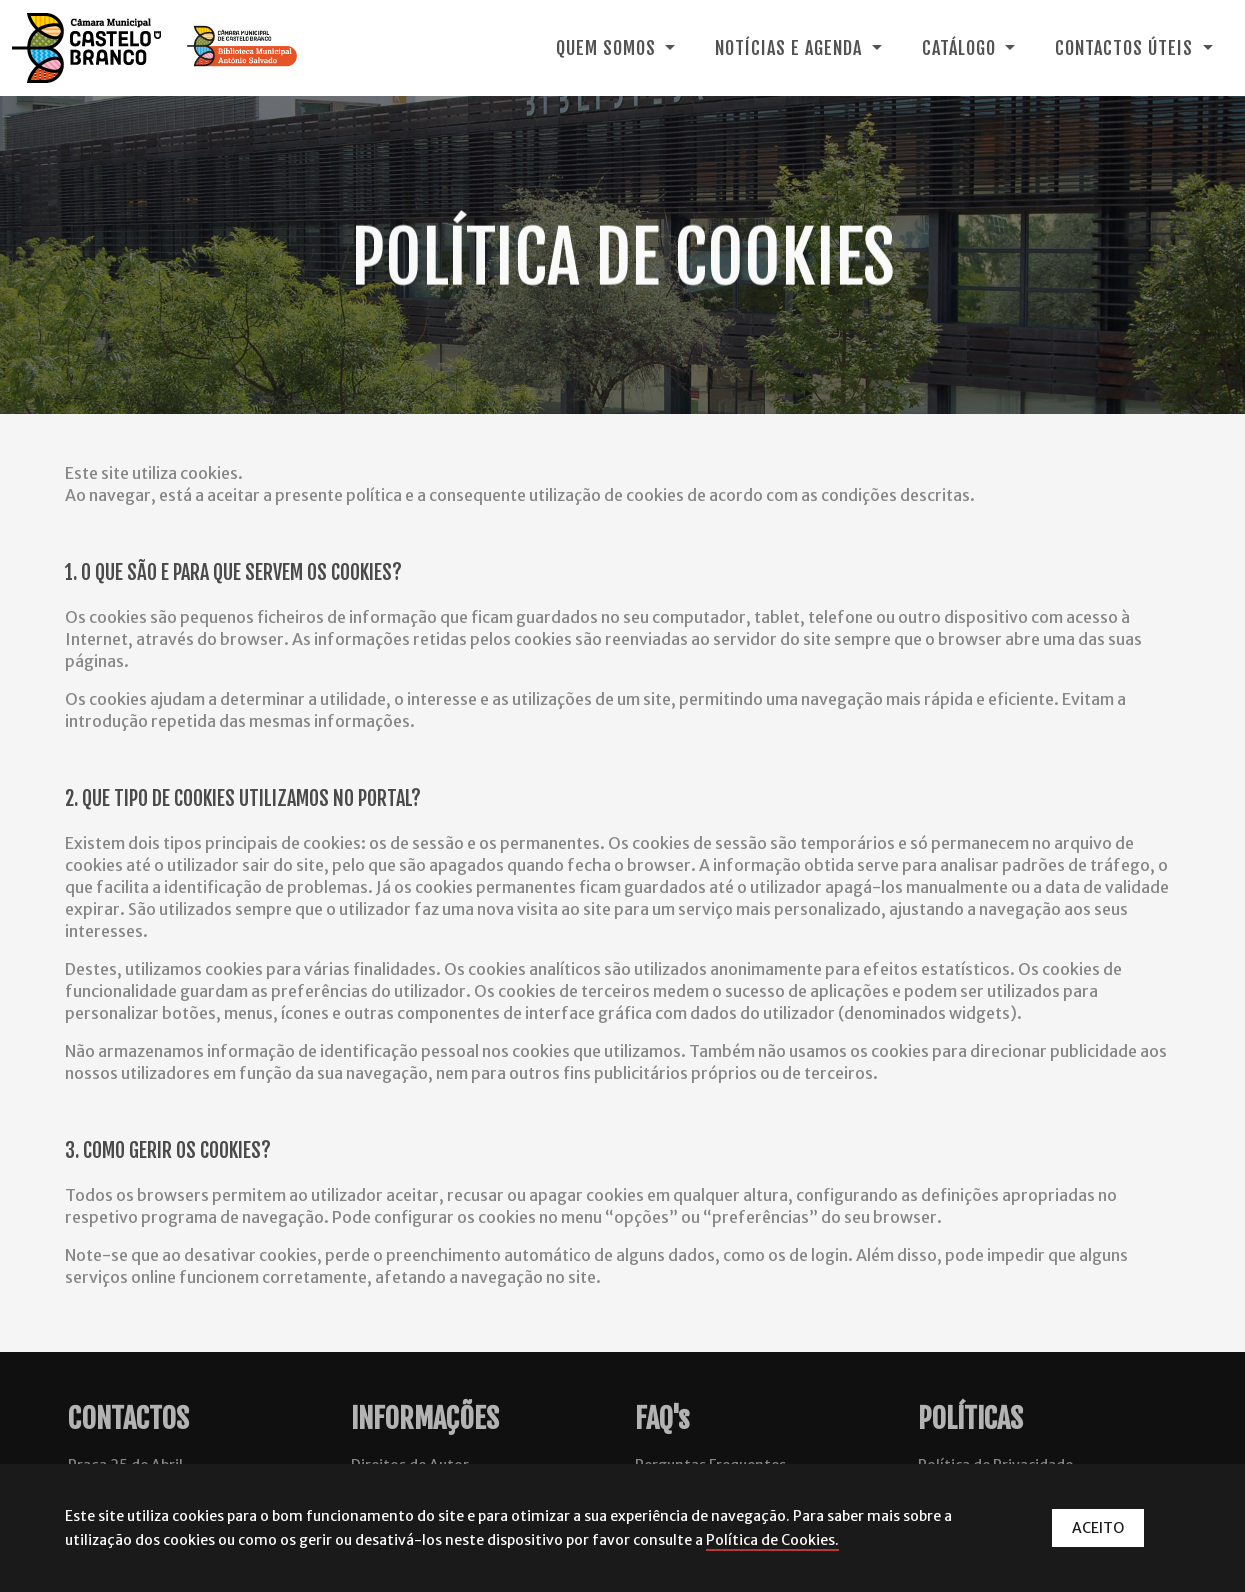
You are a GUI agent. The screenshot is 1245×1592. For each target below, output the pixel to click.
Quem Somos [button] (608, 48)
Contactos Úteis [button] (1126, 48)
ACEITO (1098, 1528)
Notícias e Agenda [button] (791, 48)
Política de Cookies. (772, 1540)
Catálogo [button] (961, 48)
